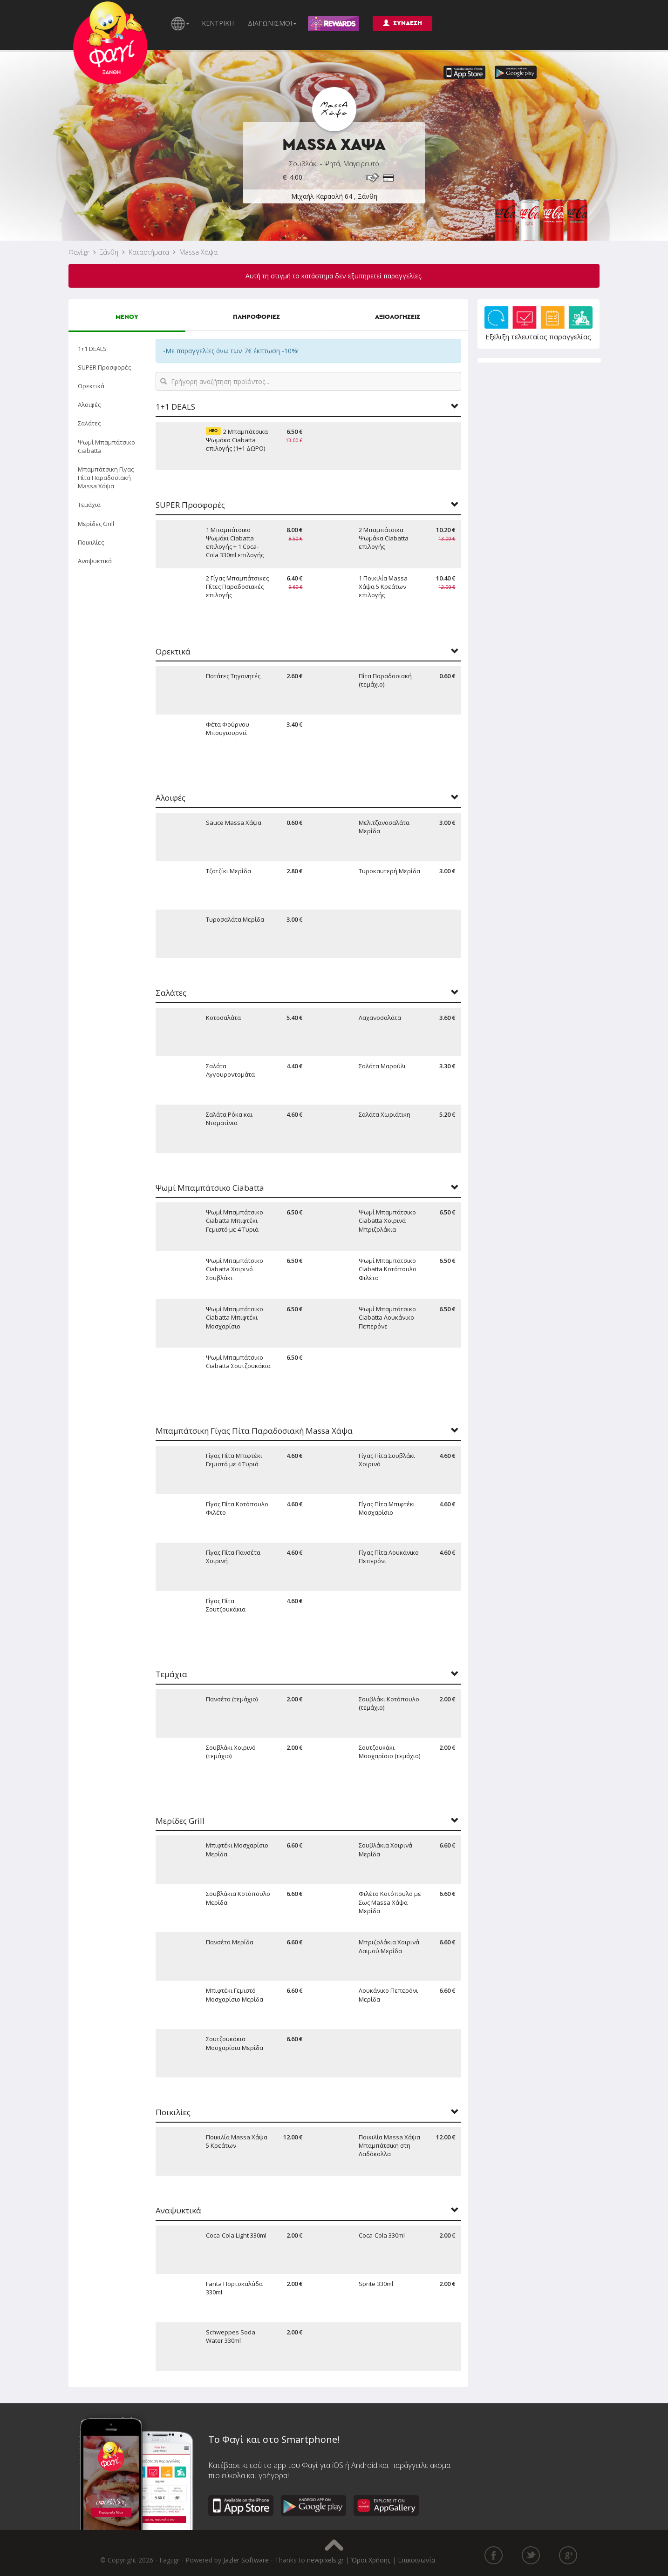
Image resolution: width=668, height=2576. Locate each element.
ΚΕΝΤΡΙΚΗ (218, 23)
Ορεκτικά (91, 386)
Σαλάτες (89, 423)
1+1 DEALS (92, 348)
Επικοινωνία (416, 2560)
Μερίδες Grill (96, 523)
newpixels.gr (325, 2560)
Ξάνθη (109, 252)
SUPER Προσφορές (104, 367)
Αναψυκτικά (95, 561)
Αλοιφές (89, 404)
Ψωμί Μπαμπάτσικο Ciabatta (106, 446)
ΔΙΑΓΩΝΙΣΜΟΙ (272, 23)
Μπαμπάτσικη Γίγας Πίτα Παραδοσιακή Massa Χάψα (106, 477)
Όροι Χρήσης (370, 2560)
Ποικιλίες (91, 542)
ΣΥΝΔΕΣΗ (402, 23)
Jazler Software (246, 2560)
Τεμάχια (89, 504)
